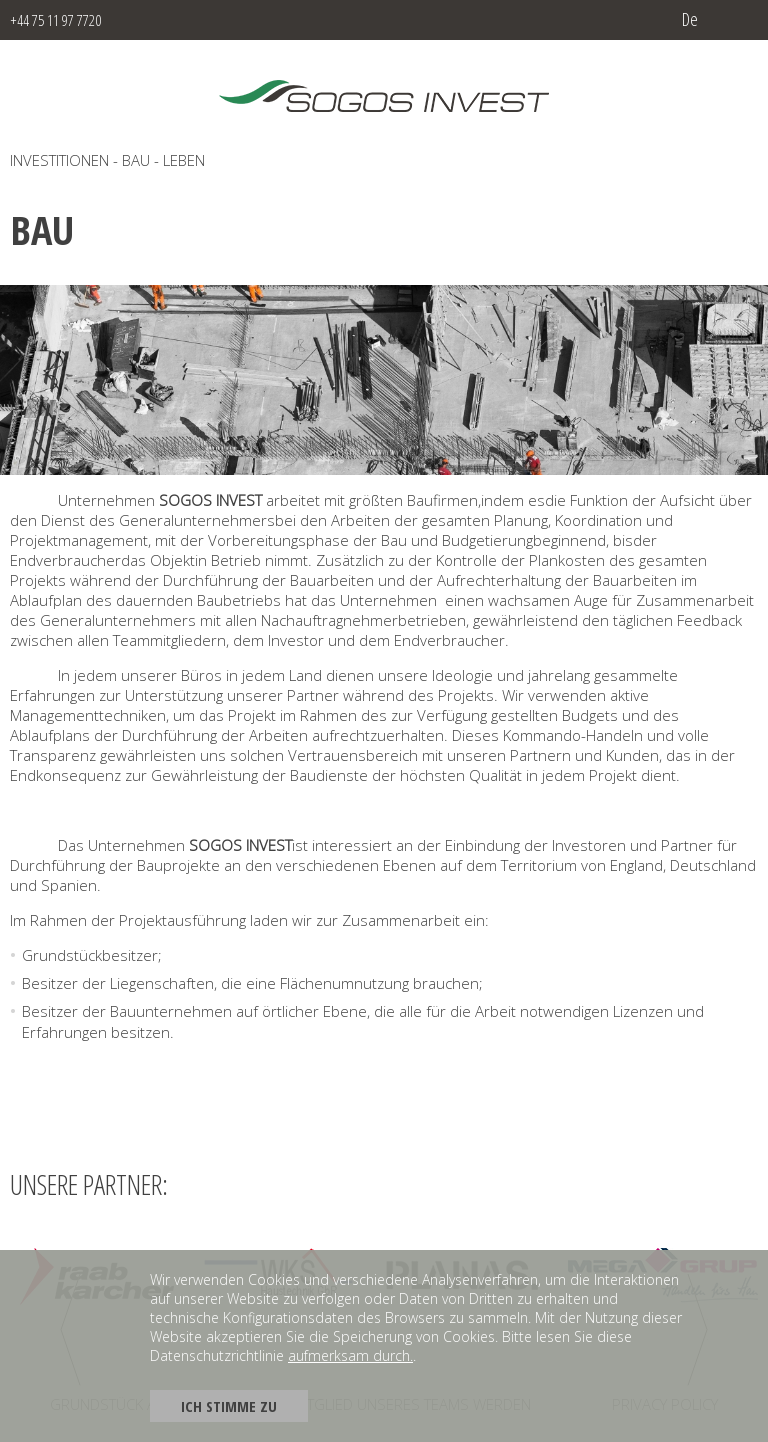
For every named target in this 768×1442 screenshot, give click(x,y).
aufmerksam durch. (350, 1355)
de (690, 19)
